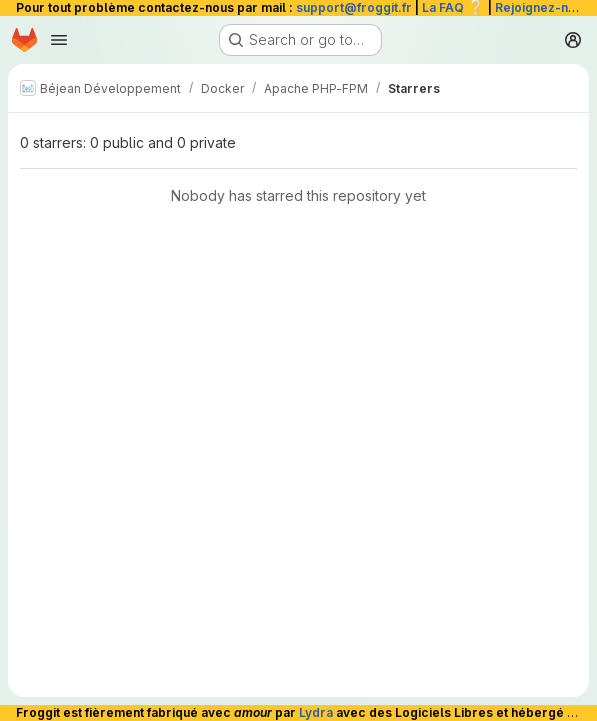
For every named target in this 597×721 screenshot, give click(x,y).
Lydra (316, 712)
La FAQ (453, 7)
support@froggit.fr (354, 7)
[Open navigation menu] (59, 40)
